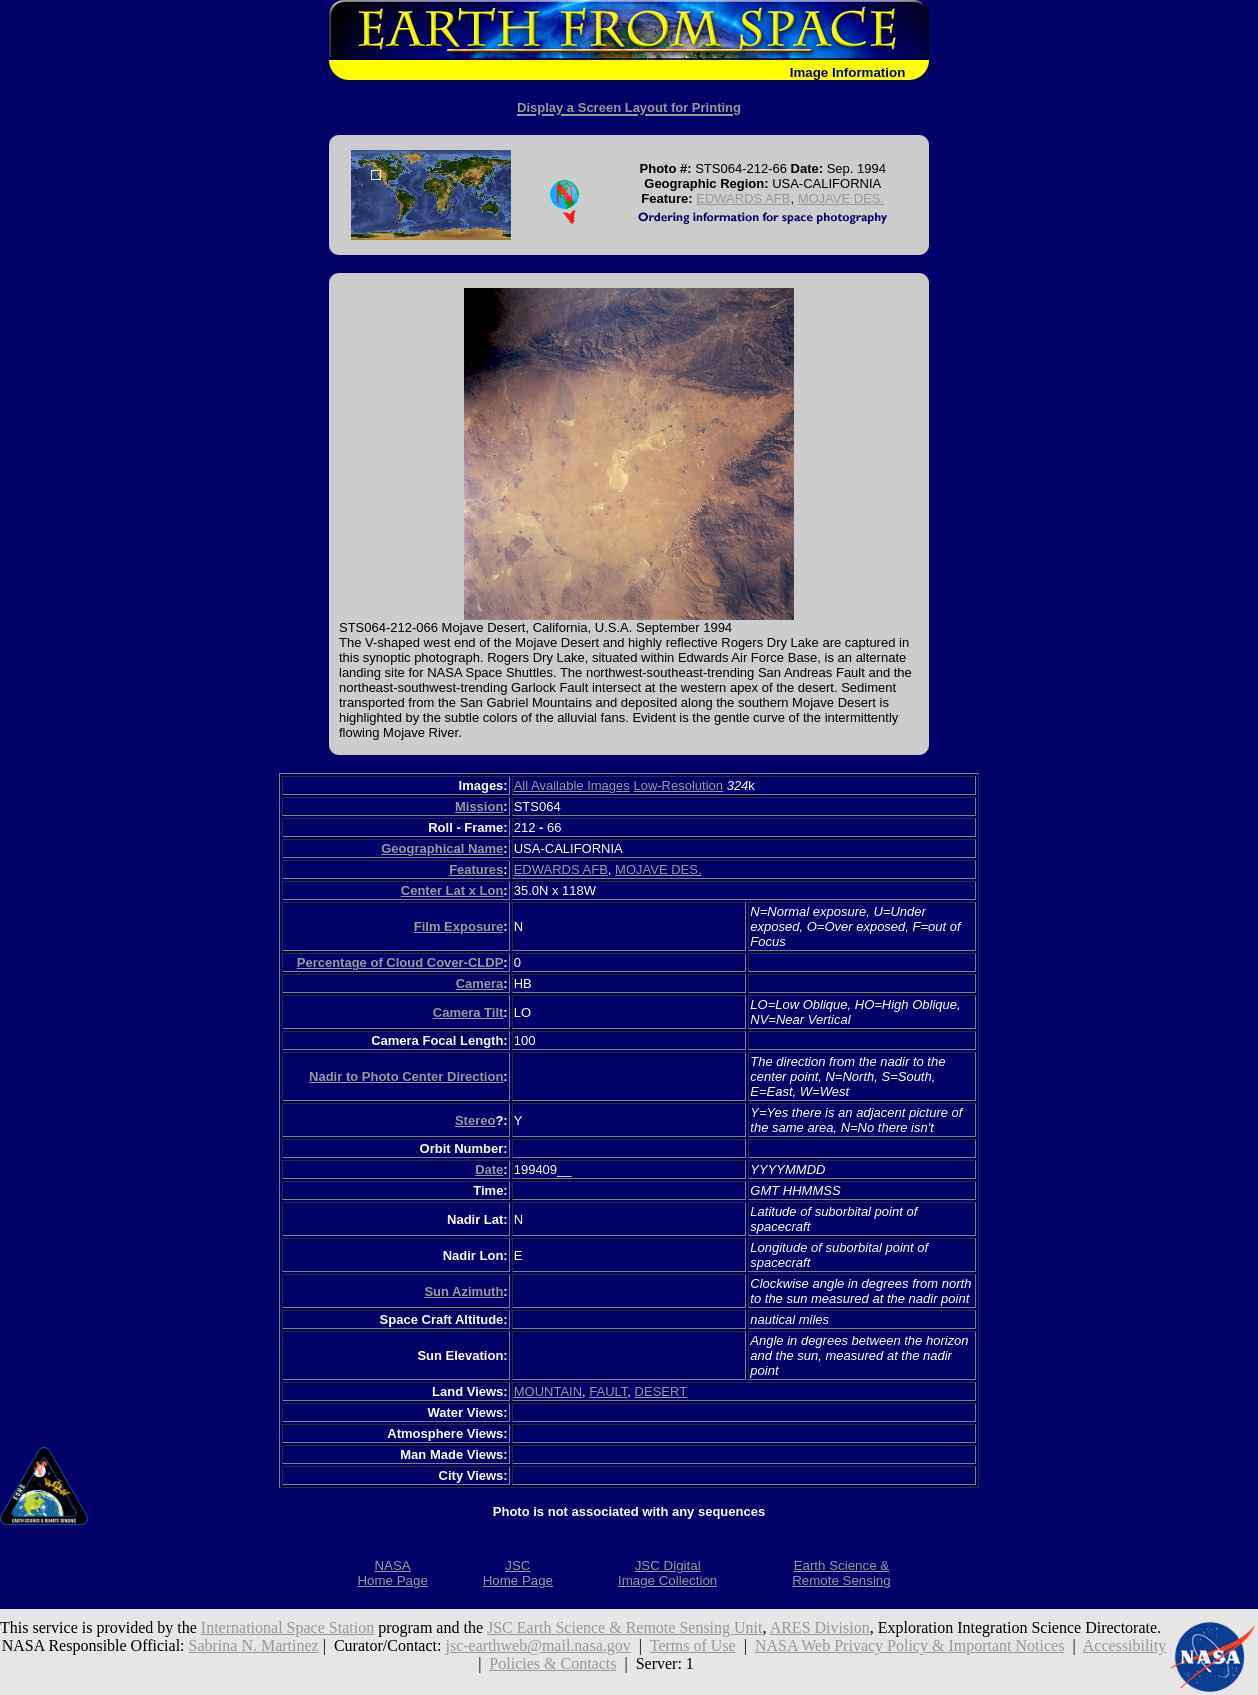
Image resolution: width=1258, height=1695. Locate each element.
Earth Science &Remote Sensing (841, 1573)
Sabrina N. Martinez (254, 1645)
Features (476, 869)
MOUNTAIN (548, 1391)
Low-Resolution (678, 785)
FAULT (608, 1391)
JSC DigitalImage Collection (667, 1573)
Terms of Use (693, 1645)
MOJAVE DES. (841, 198)
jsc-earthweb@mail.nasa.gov (537, 1645)
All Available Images (572, 785)
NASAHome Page (392, 1573)
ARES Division (820, 1627)
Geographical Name (442, 848)
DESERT (661, 1391)
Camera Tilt (468, 1012)
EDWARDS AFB (743, 198)
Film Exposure (459, 926)
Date (489, 1169)
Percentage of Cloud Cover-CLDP (400, 962)
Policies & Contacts (552, 1663)
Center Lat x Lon (452, 890)
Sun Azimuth (463, 1291)
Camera (480, 983)
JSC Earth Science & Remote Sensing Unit (625, 1627)
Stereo (475, 1120)
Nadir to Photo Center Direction (406, 1076)
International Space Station (287, 1627)
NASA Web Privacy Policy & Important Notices (910, 1645)
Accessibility (1125, 1645)
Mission (479, 806)
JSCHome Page (518, 1573)
